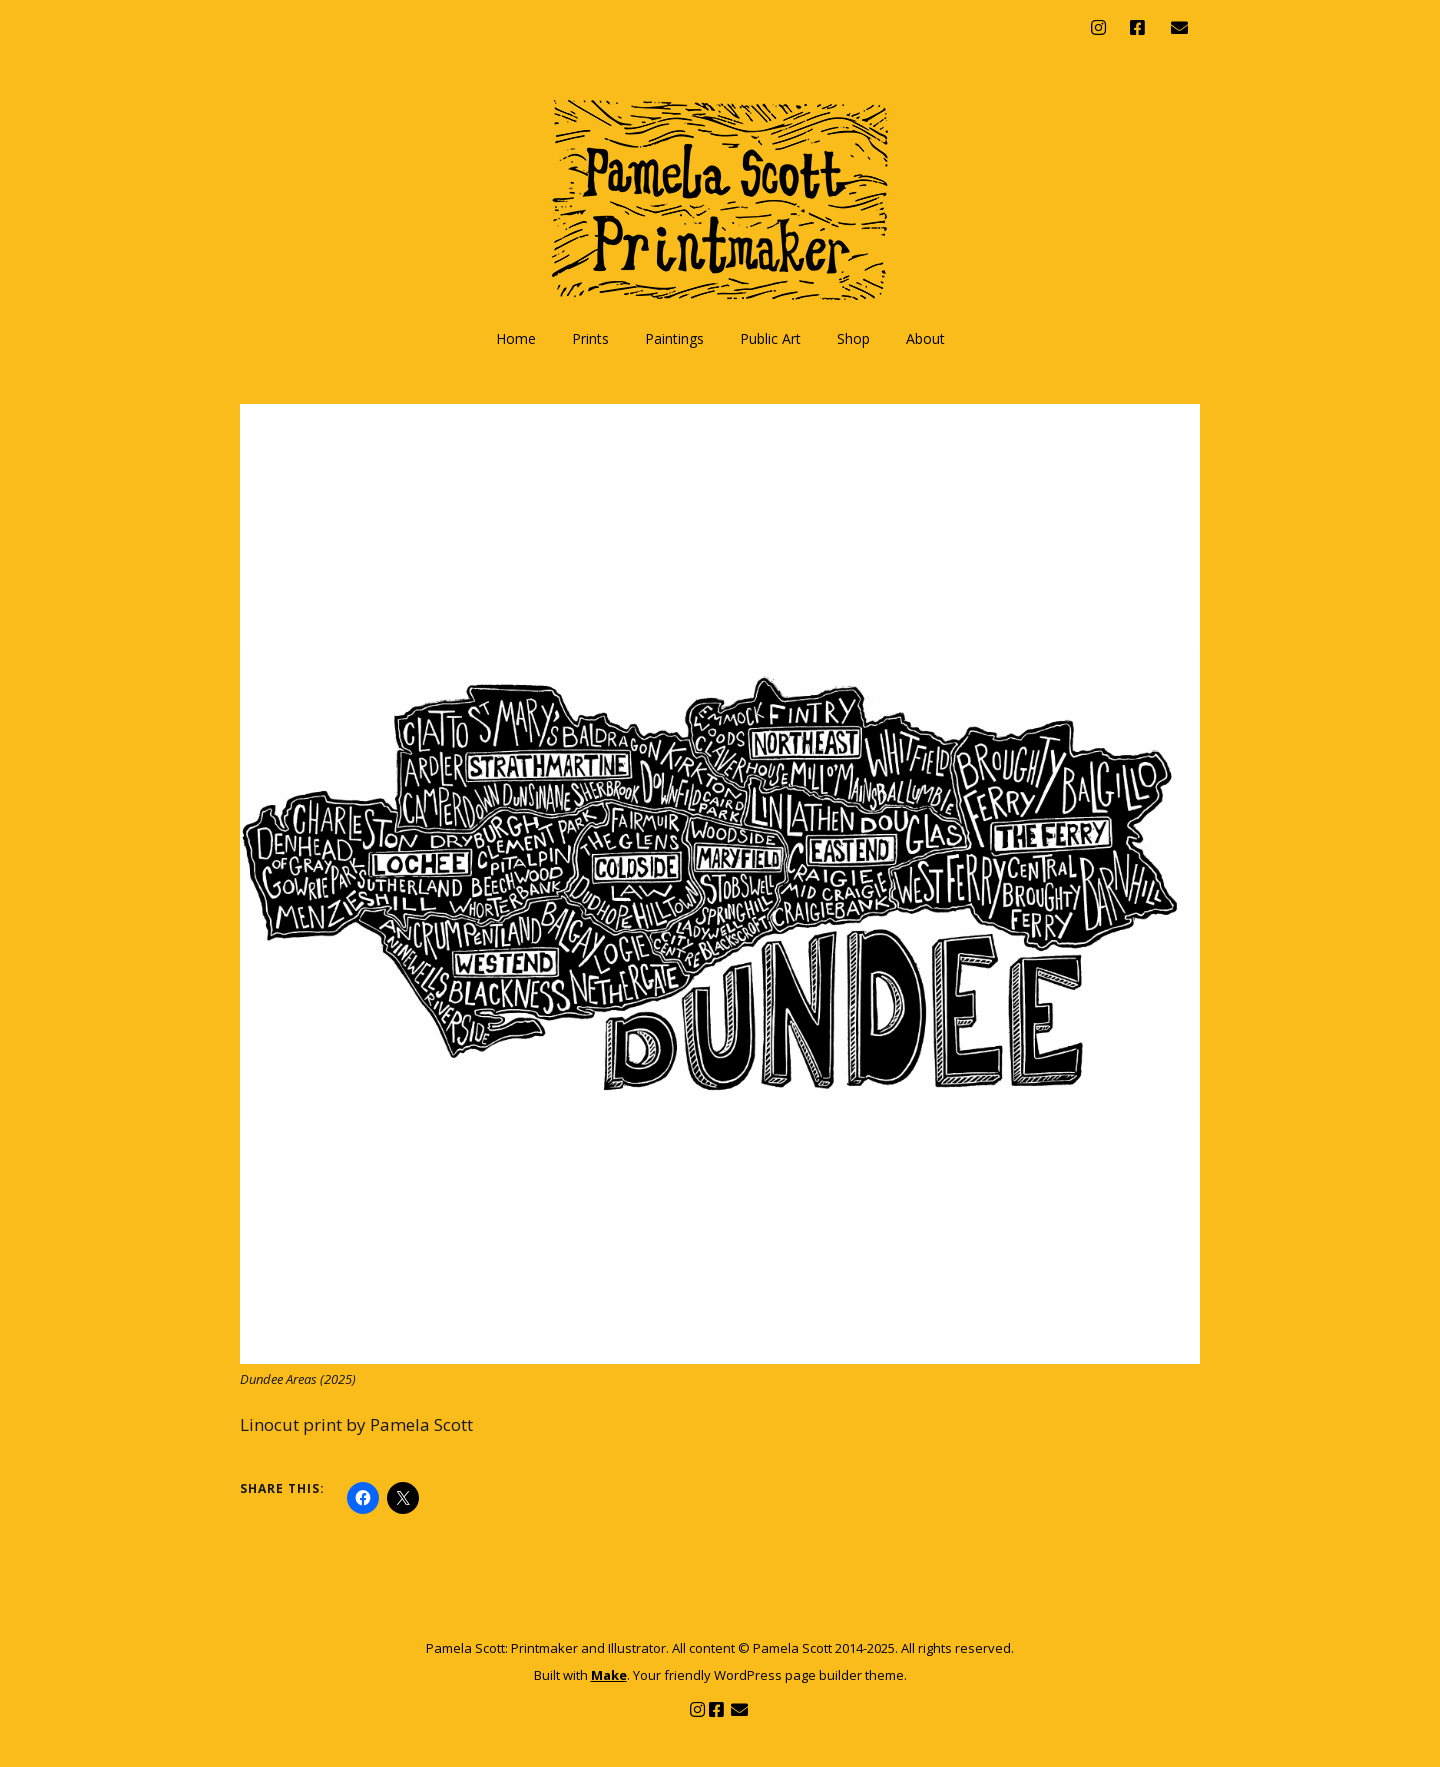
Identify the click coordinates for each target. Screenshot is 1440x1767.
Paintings (674, 338)
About (925, 338)
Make (609, 1675)
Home (516, 338)
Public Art (770, 338)
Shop (853, 338)
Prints (590, 338)
